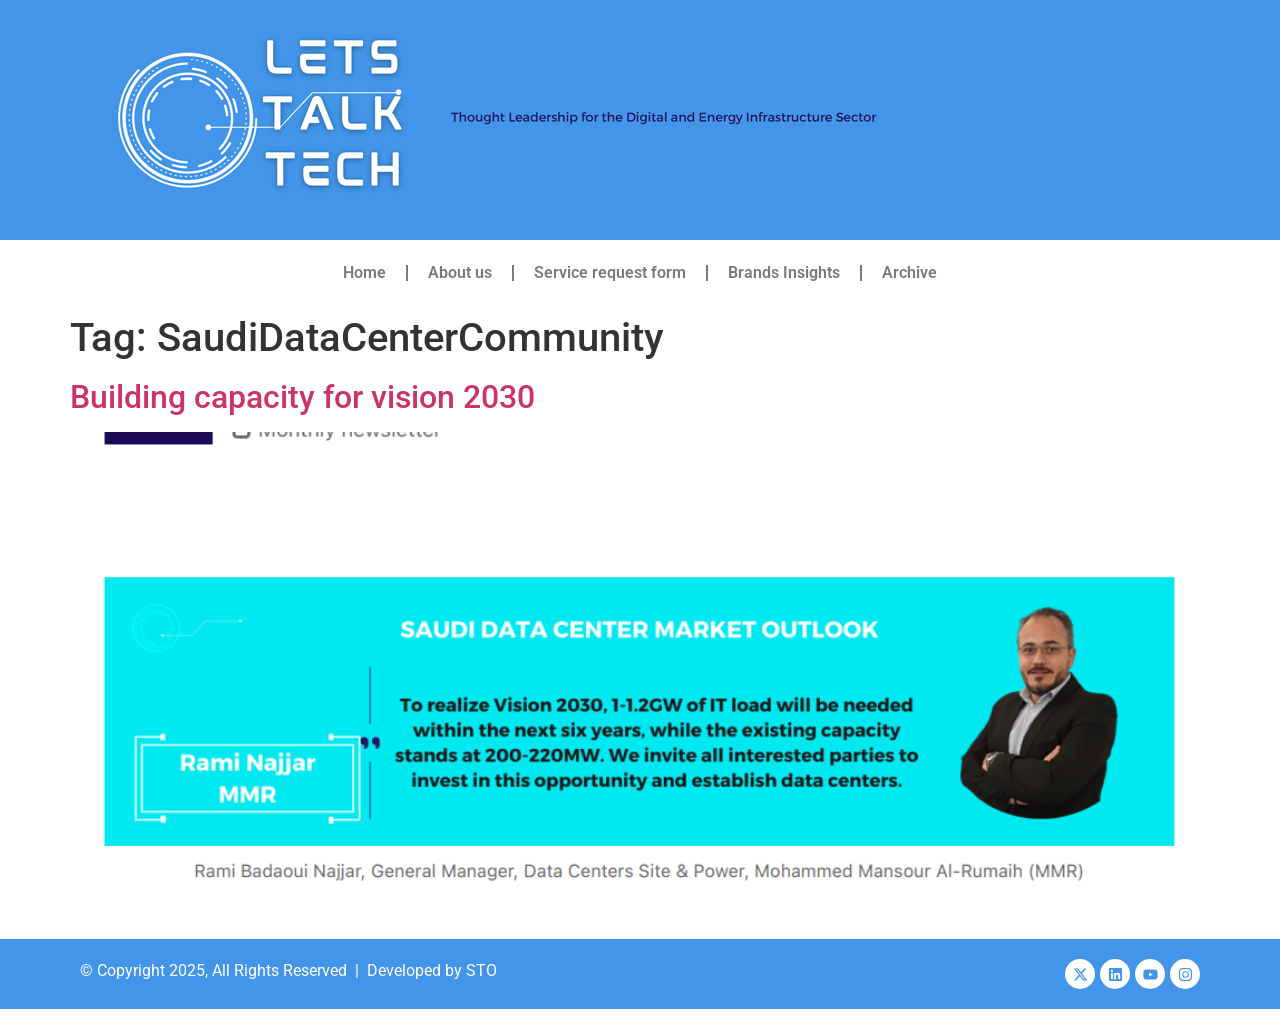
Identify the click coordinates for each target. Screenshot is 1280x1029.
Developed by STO (432, 970)
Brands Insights (784, 272)
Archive (909, 272)
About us (460, 272)
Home (364, 272)
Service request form (610, 272)
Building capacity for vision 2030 (302, 397)
